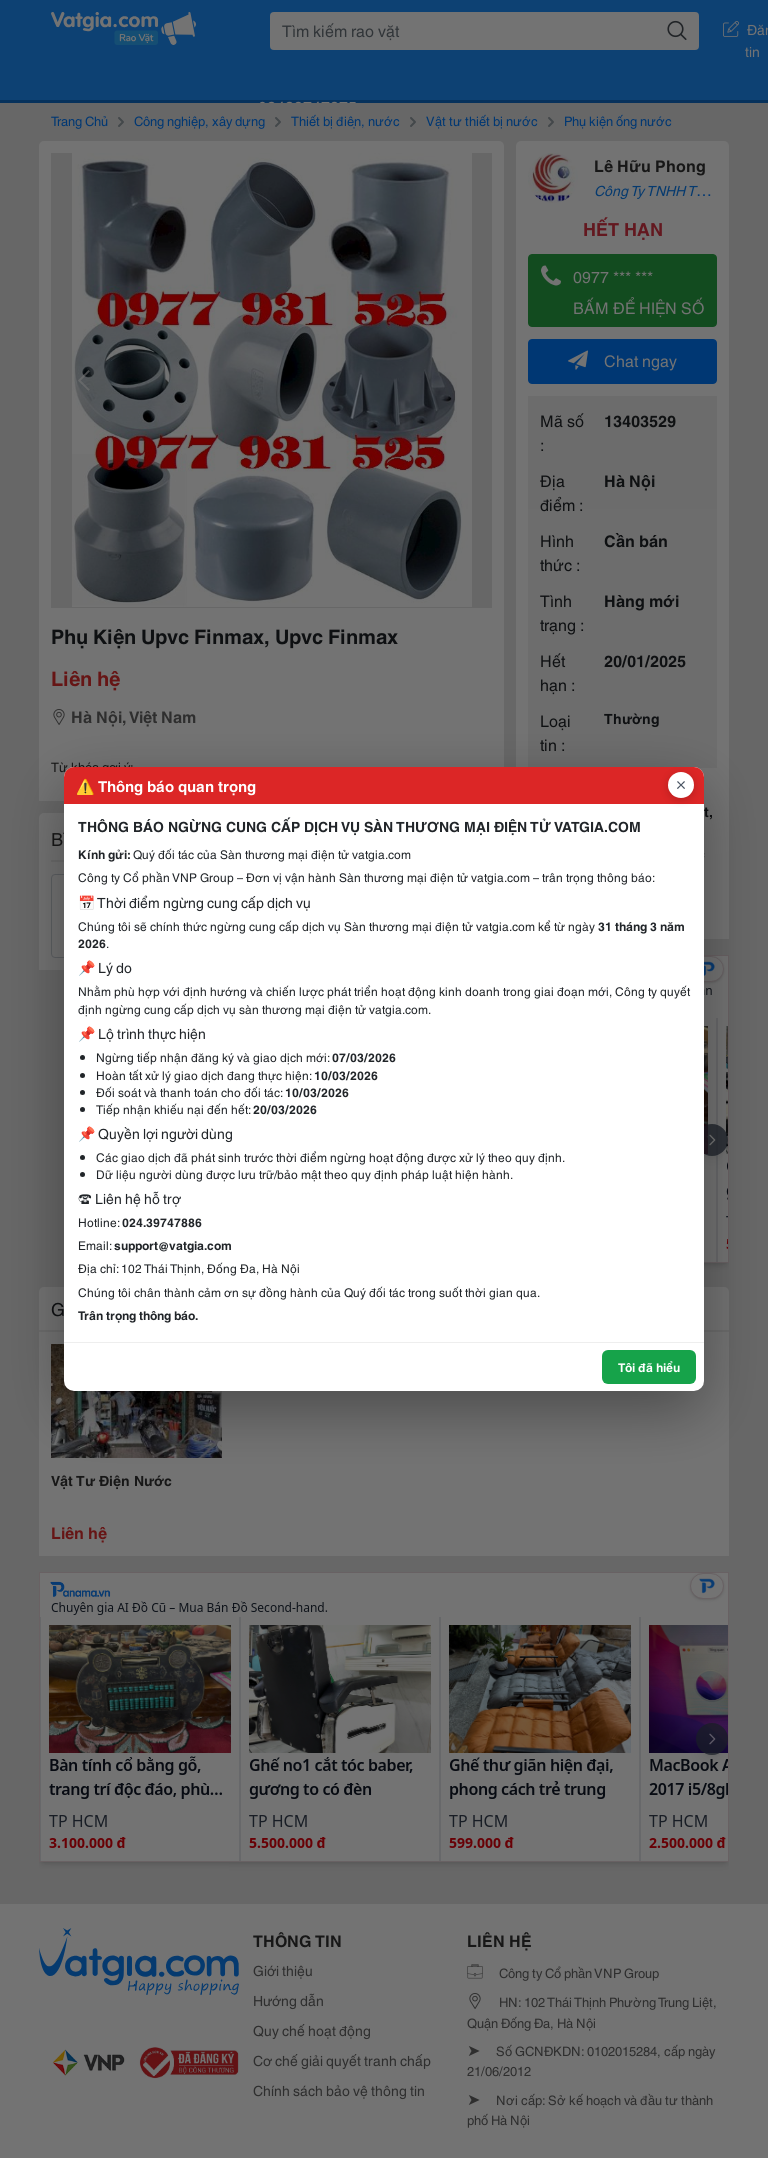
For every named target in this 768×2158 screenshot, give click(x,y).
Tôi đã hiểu (649, 1366)
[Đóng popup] (681, 785)
